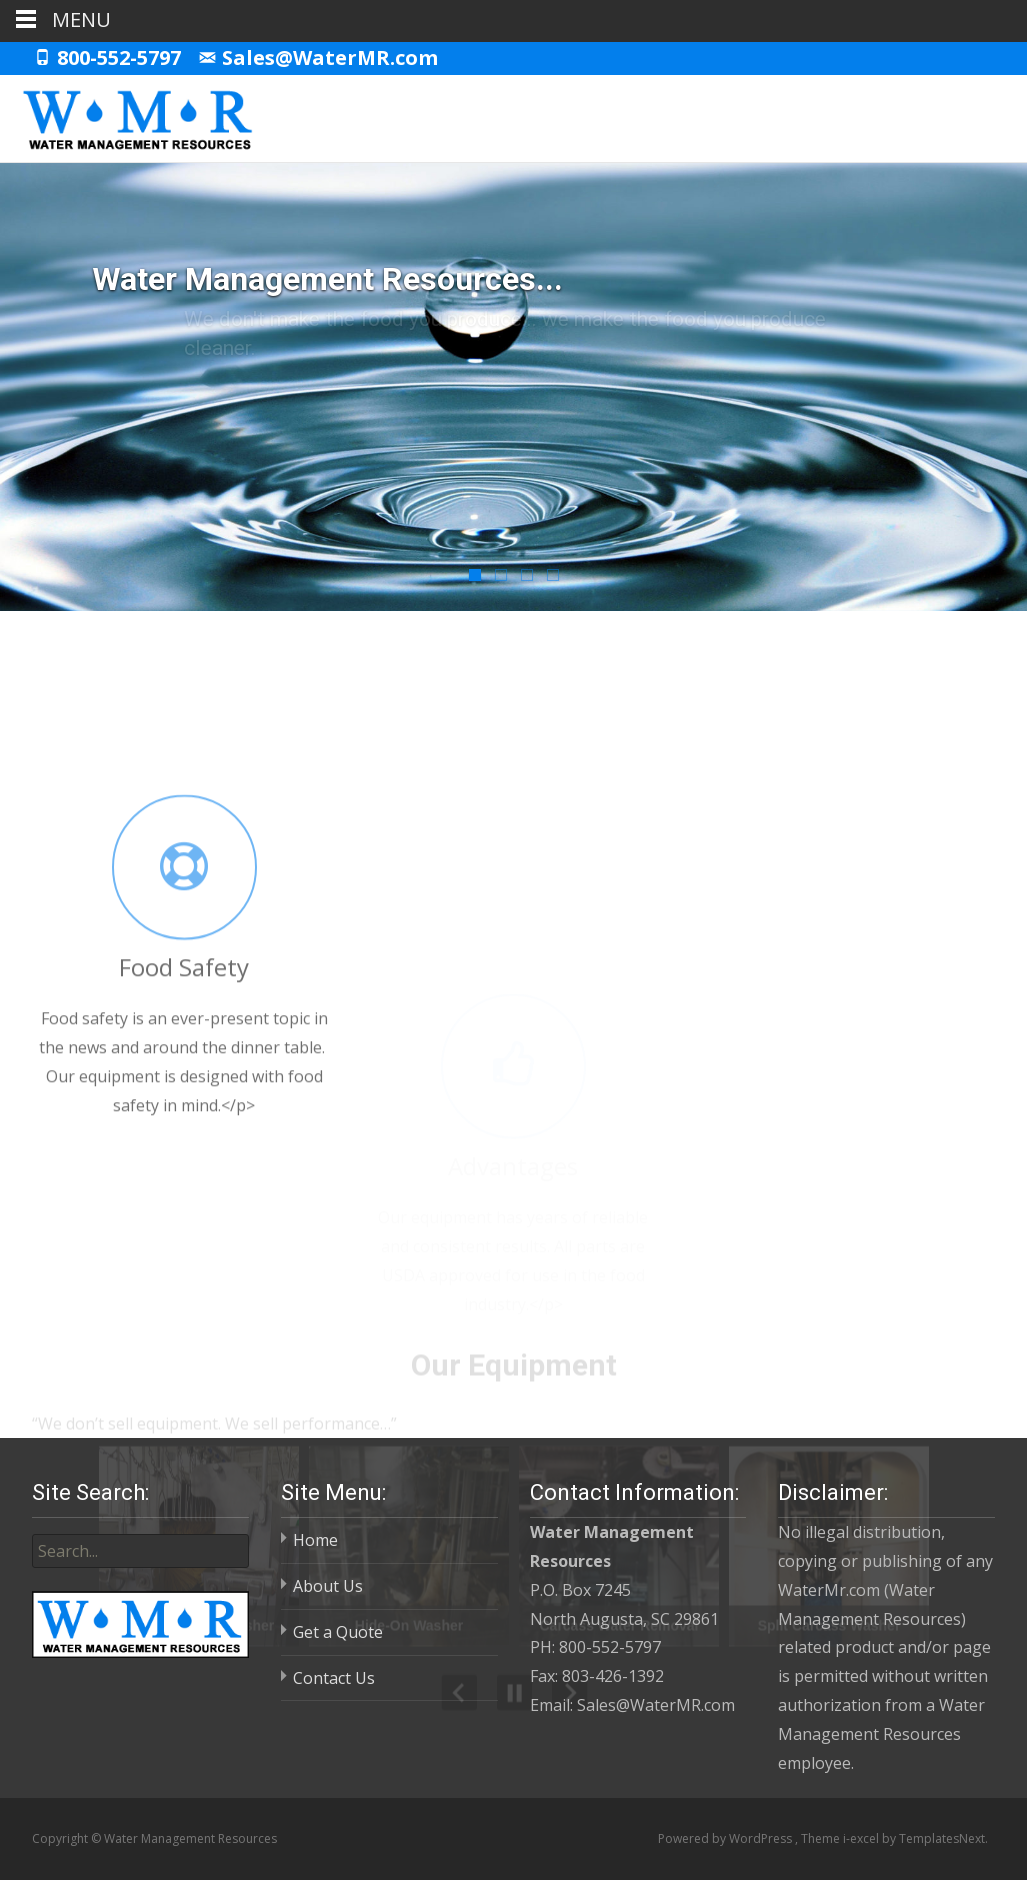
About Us (328, 1586)
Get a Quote (338, 1632)
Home (315, 1540)
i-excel (862, 1838)
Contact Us (334, 1678)
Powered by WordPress (726, 1838)
